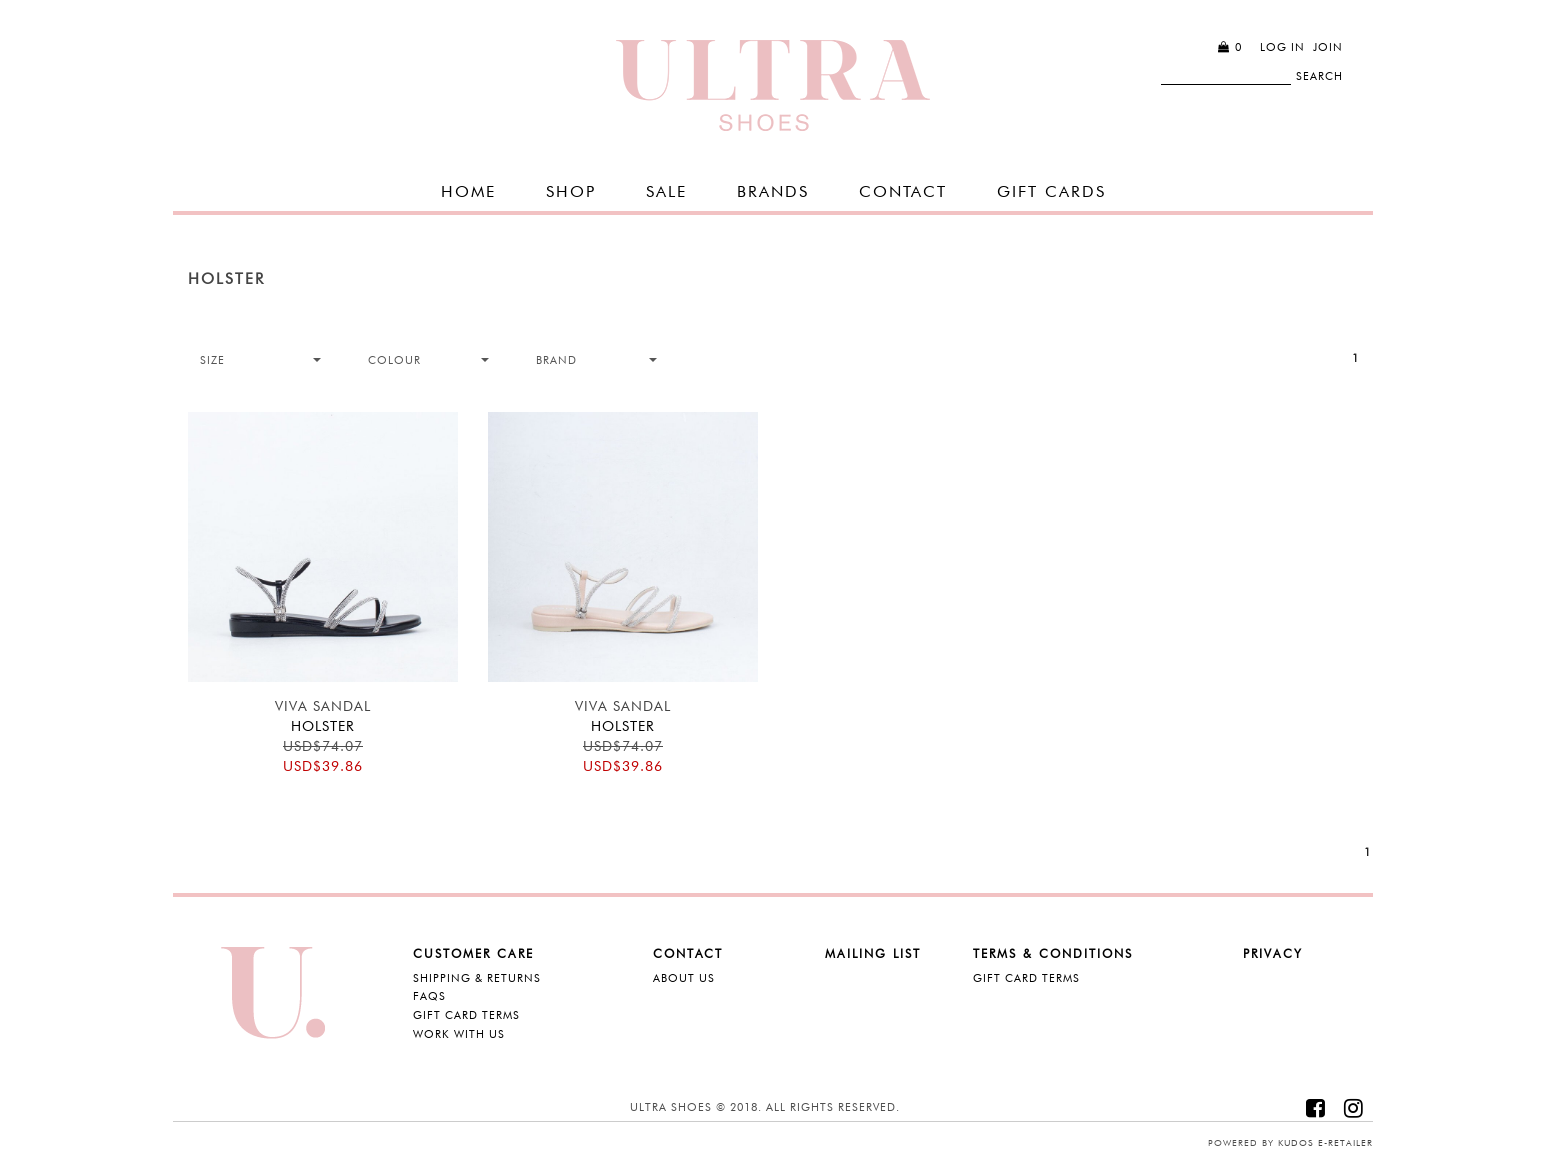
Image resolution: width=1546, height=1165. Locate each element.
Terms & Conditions (1053, 953)
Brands (773, 191)
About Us (684, 978)
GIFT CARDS (1051, 191)
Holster (226, 279)
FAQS (429, 996)
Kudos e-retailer (1325, 1142)
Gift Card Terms (466, 1015)
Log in (1282, 47)
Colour (394, 360)
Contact (903, 191)
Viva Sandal (323, 706)
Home (468, 191)
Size (212, 360)
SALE (666, 191)
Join (1328, 47)
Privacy (1273, 953)
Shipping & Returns (477, 978)
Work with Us (459, 1034)
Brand (556, 360)
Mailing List (873, 953)
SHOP (571, 191)
